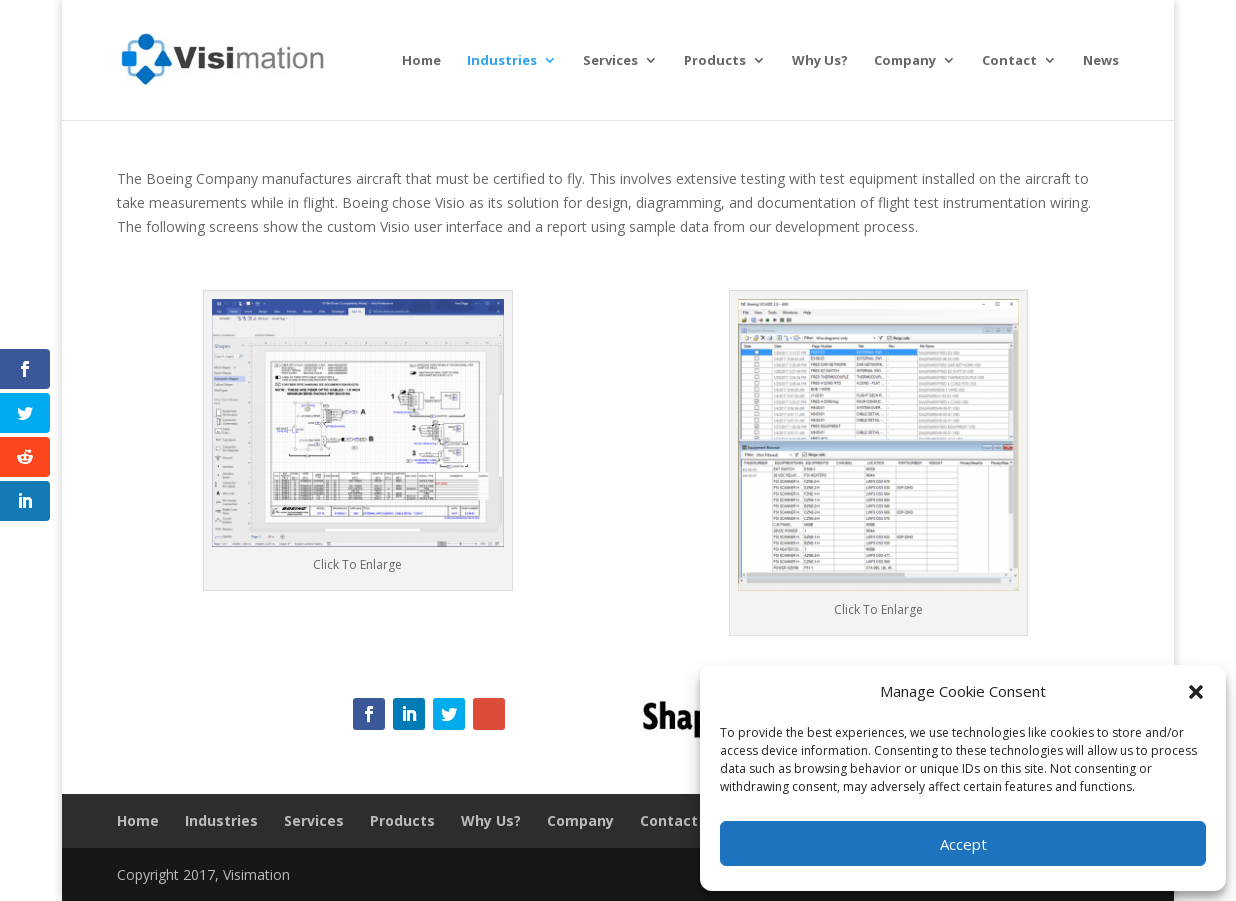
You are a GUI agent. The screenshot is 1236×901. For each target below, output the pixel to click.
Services (610, 61)
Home (421, 61)
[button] (1196, 692)
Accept (963, 844)
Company (905, 61)
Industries (502, 61)
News (1101, 61)
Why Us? (820, 61)
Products (715, 61)
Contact (1009, 61)
